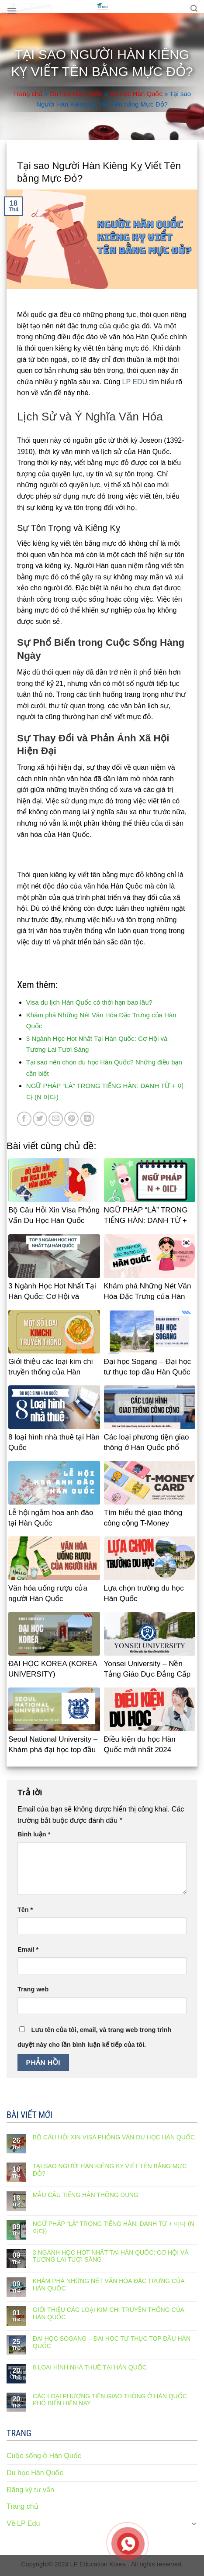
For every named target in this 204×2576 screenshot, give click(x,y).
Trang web (32, 1989)
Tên (25, 1909)
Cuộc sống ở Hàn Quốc (44, 2455)
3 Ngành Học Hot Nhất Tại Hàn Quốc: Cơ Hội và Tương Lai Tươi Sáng (111, 2256)
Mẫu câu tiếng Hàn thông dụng (85, 2194)
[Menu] (12, 10)
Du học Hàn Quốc (76, 93)
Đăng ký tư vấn (30, 2489)
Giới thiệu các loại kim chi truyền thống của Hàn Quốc (108, 2313)
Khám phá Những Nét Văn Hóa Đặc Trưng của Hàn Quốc (108, 2284)
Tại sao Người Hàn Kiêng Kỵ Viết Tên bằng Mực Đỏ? (110, 2170)
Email (27, 1949)
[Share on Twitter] (40, 1119)
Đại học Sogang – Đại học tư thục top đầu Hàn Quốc (111, 2342)
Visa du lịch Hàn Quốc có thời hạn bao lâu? (89, 1002)
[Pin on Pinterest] (71, 1119)
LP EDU (135, 382)
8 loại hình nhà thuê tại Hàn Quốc (90, 2367)
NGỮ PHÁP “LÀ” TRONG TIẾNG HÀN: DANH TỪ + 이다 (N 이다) (113, 2227)
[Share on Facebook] (24, 1119)
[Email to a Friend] (55, 1119)
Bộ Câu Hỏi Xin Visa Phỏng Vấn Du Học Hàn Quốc (114, 2137)
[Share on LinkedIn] (87, 1119)
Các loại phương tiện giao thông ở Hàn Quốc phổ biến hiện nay (110, 2400)
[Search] (193, 8)
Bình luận (33, 1834)
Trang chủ (28, 93)
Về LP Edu (23, 2523)
